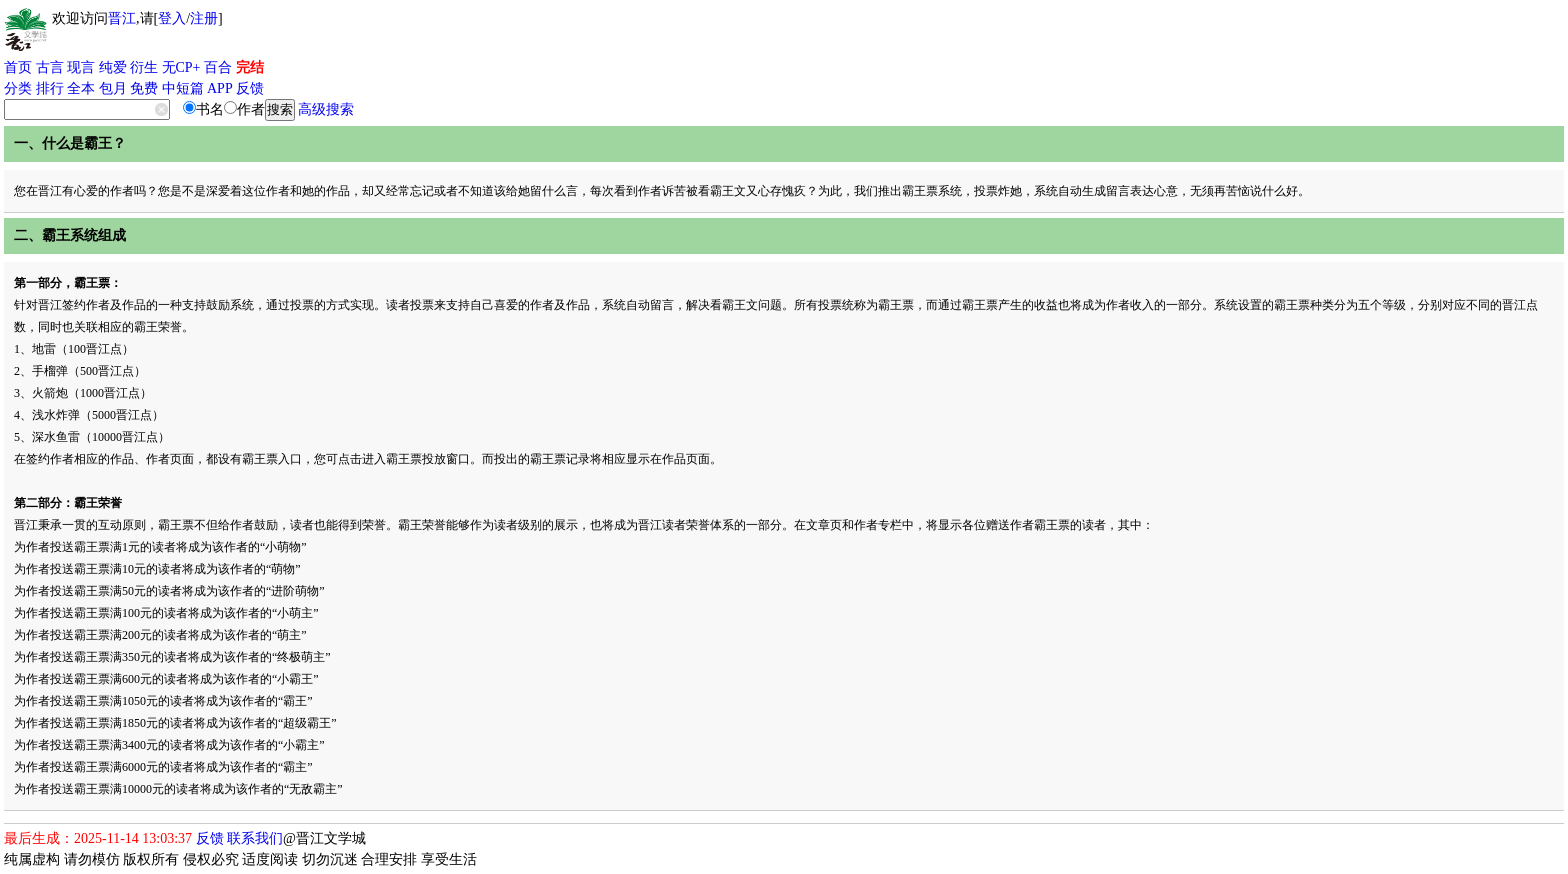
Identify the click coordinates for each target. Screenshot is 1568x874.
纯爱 (113, 67)
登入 (172, 18)
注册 (204, 18)
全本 (81, 88)
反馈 (250, 88)
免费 (144, 88)
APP (220, 88)
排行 (50, 88)
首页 (18, 67)
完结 (250, 67)
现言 (81, 67)
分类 (18, 88)
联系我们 (255, 838)
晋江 (122, 18)
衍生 (144, 67)
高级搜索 (326, 109)
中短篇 (183, 88)
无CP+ (181, 67)
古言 (50, 67)
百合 (218, 67)
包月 (113, 88)
